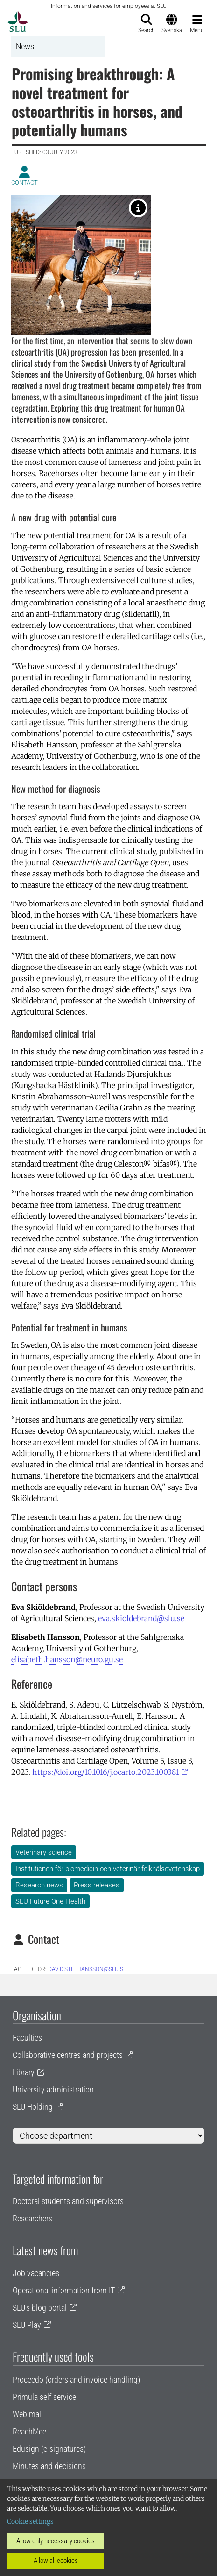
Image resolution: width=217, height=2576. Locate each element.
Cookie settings (30, 2521)
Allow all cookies (56, 2560)
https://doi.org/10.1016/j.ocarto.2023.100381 (105, 1772)
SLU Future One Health (50, 1901)
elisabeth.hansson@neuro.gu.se (67, 1659)
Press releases (96, 1885)
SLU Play (27, 2325)
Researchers (32, 2218)
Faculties (27, 2037)
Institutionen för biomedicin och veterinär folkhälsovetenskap (107, 1868)
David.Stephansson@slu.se (87, 1969)
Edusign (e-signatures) (49, 2449)
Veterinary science (43, 1852)
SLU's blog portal (40, 2308)
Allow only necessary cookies (55, 2541)
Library (24, 2072)
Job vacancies (36, 2273)
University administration (53, 2089)
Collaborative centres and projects (68, 2055)
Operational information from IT (64, 2290)
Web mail (28, 2414)
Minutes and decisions (49, 2466)
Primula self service (44, 2397)
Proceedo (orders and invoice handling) (76, 2379)
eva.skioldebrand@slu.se (141, 1618)
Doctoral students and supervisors (68, 2201)
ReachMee (29, 2431)
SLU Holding (33, 2107)
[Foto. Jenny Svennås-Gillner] (138, 208)
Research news (39, 1885)
